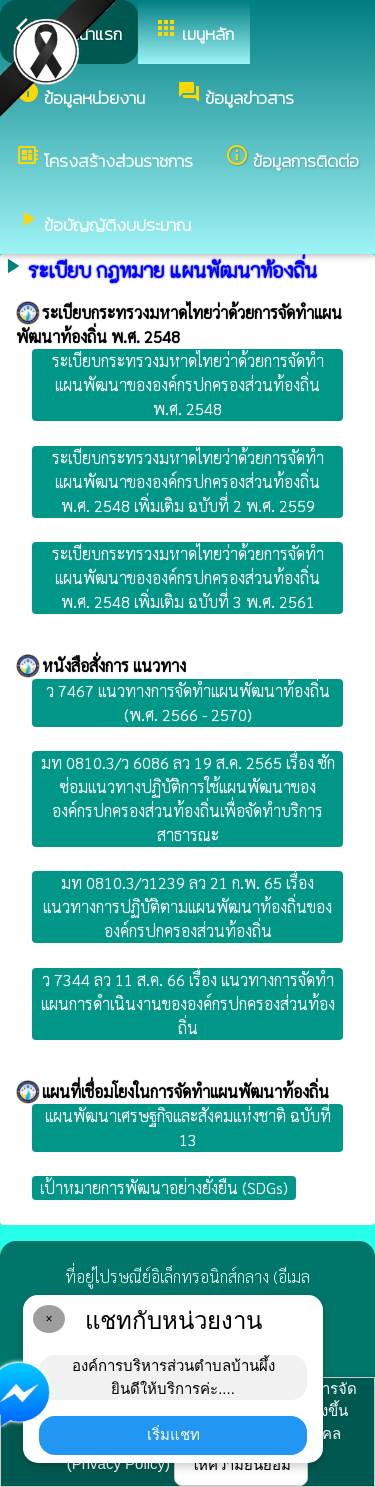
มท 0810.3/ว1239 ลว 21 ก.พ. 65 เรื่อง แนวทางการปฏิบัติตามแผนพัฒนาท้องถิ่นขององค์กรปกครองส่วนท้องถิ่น (187, 906)
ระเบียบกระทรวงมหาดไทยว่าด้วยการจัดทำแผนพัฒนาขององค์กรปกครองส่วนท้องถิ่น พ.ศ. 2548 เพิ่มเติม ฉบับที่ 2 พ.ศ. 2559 (188, 481)
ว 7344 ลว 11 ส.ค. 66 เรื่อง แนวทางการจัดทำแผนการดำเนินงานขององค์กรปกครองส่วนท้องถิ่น (188, 1003)
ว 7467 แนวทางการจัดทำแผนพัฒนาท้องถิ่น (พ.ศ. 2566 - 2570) (188, 702)
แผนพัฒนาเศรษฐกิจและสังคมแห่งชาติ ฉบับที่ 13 (188, 1127)
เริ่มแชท (173, 1434)
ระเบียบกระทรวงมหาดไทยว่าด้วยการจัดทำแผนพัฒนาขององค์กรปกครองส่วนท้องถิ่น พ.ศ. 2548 (188, 384)
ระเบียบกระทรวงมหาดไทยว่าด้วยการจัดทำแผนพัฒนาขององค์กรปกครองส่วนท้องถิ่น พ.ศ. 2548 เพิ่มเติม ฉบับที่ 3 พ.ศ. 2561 (188, 577)
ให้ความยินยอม (241, 1464)
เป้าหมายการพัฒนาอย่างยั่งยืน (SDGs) (164, 1187)
